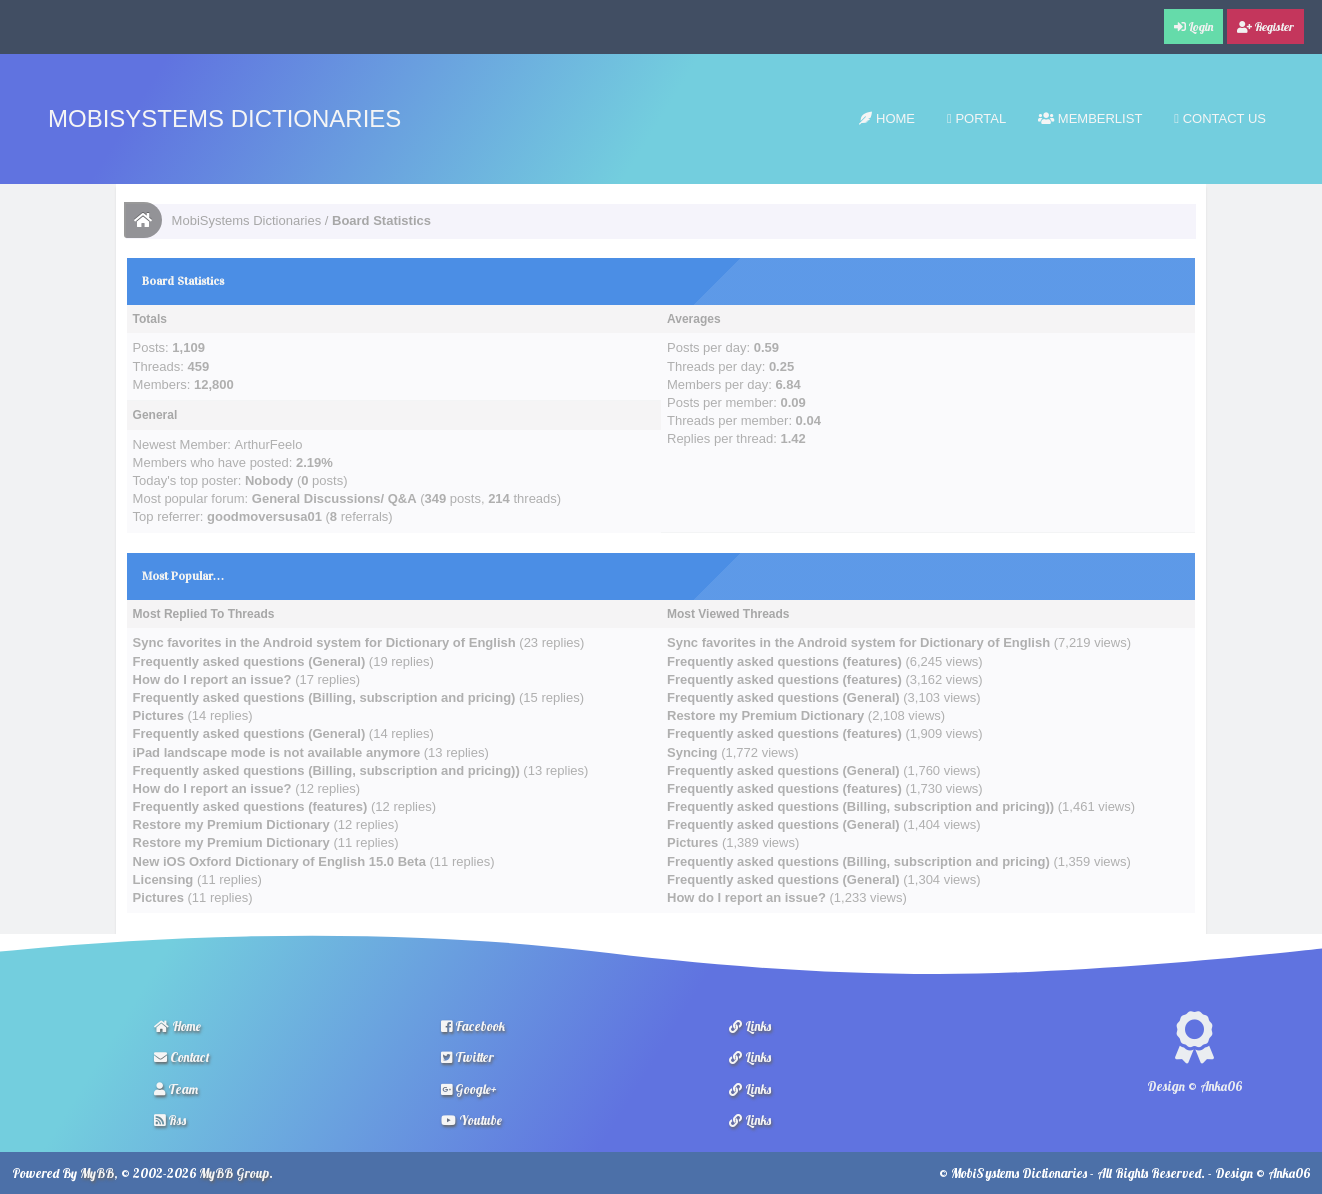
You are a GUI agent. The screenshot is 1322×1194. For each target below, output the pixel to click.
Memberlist (1090, 118)
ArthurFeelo (268, 444)
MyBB (97, 1173)
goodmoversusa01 (264, 516)
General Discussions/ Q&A (334, 498)
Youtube (471, 1120)
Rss (170, 1120)
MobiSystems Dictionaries (224, 118)
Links (750, 1026)
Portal (976, 118)
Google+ (469, 1089)
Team (176, 1089)
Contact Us (1220, 118)
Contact (182, 1057)
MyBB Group (234, 1173)
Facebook (473, 1026)
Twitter (467, 1057)
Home (887, 118)
